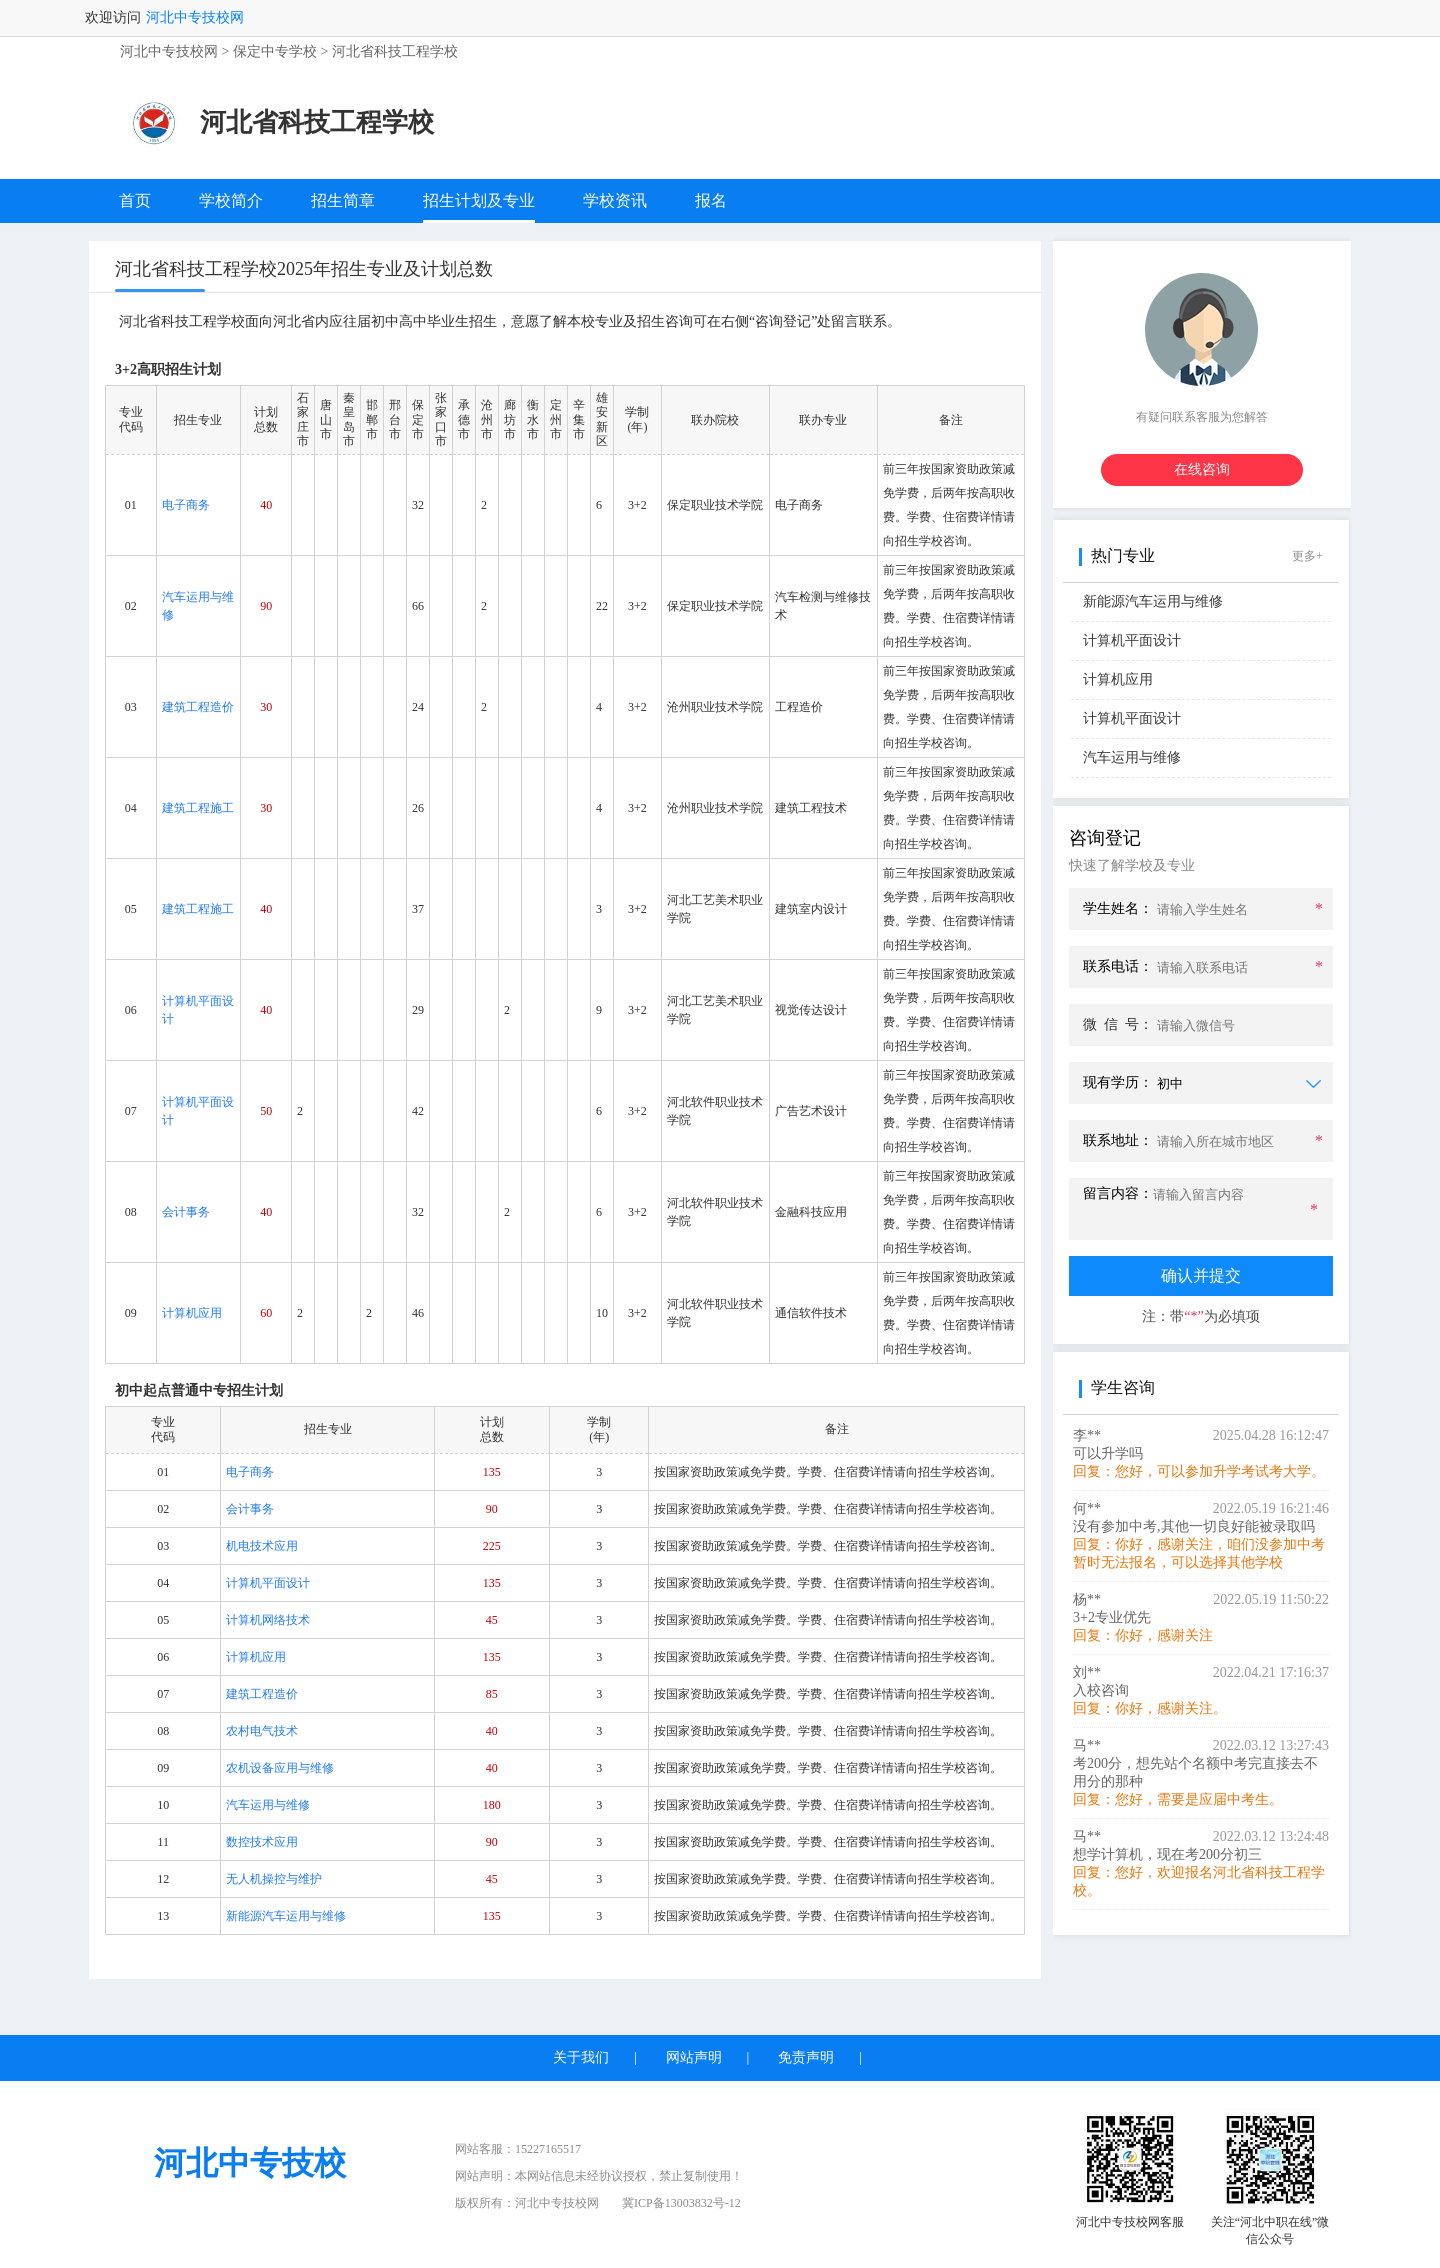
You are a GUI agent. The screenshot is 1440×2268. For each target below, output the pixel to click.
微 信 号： (1118, 1024)
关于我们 (581, 2057)
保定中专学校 (275, 51)
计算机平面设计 (1132, 640)
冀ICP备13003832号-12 (681, 2203)
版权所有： (527, 2203)
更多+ (1307, 556)
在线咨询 (1202, 469)
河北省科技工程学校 (395, 51)
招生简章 (343, 200)
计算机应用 (1118, 679)
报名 (711, 200)
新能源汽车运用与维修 (1153, 601)
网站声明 (694, 2057)
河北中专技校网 (195, 17)
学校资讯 (615, 200)
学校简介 (231, 200)
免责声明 (806, 2057)
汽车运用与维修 (1132, 757)
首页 (135, 200)
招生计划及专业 (479, 200)
